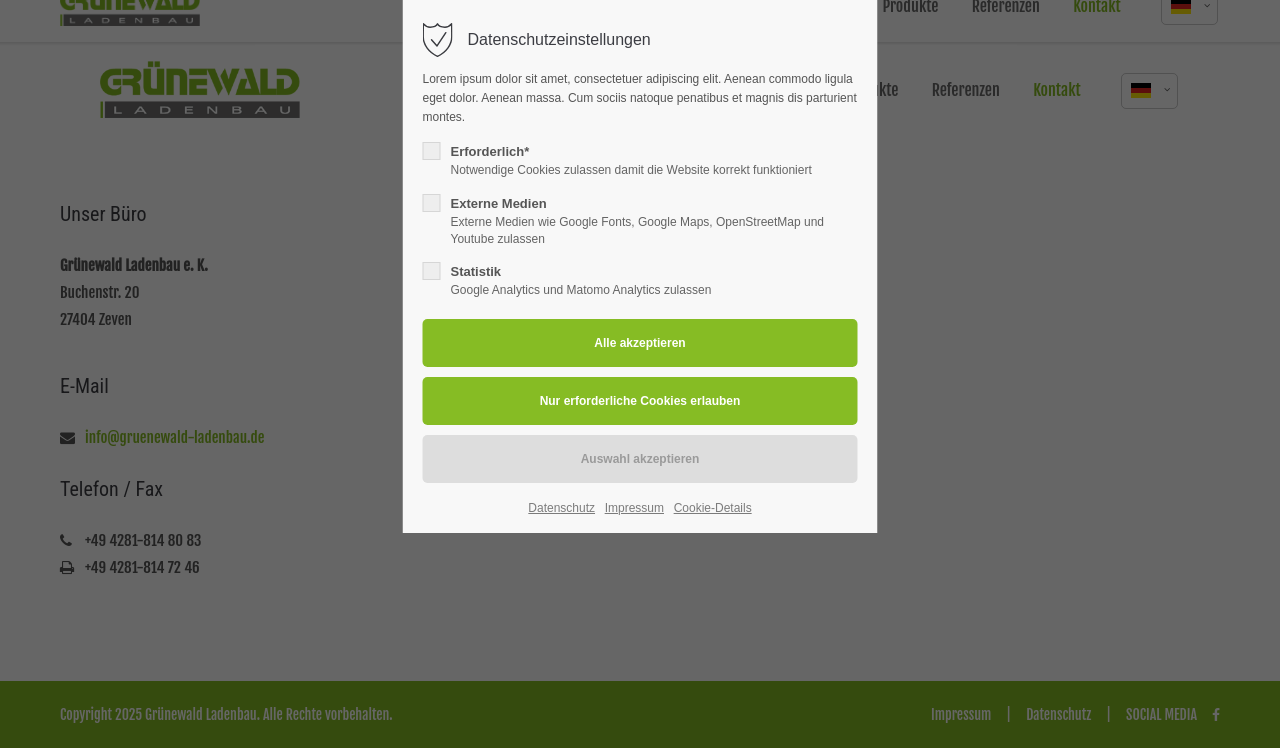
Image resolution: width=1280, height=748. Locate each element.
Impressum (634, 508)
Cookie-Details (713, 508)
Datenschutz (561, 508)
